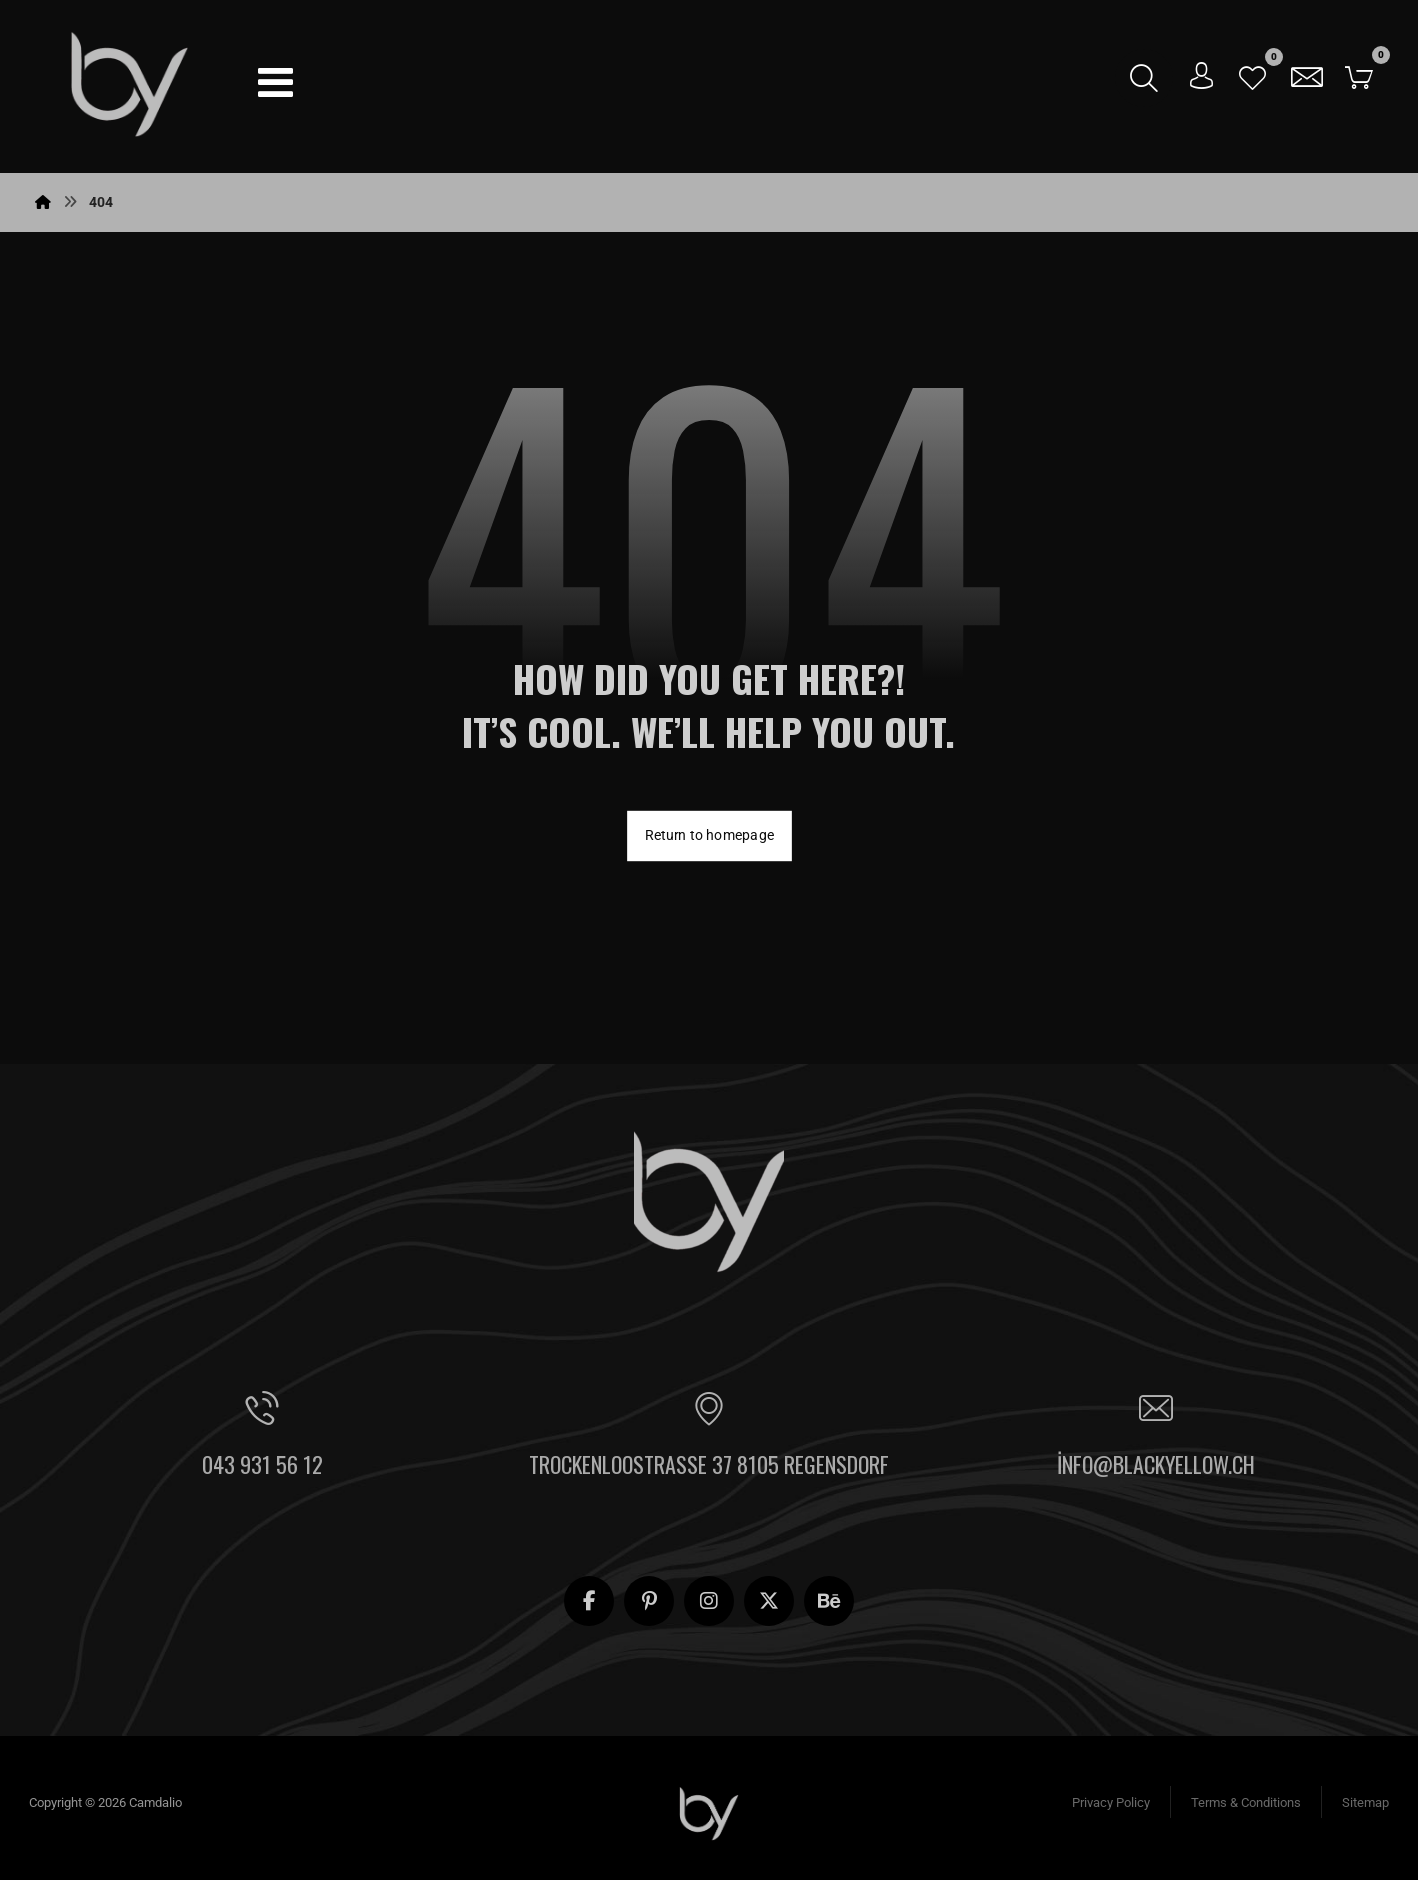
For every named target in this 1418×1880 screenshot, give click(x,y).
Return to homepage (709, 834)
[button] (275, 82)
